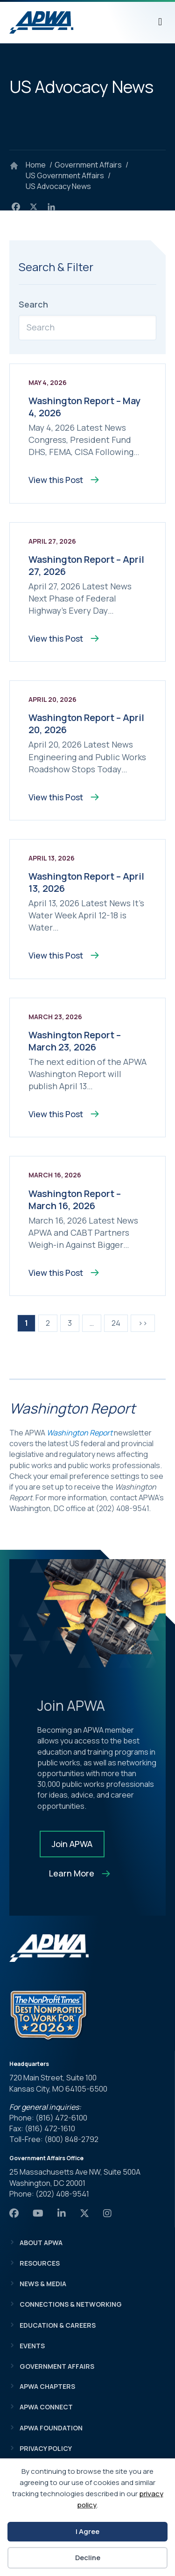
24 (116, 1323)
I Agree (87, 2531)
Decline (87, 2557)
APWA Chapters (47, 2386)
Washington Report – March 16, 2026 (74, 1199)
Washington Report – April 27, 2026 (86, 565)
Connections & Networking (71, 2304)
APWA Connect (46, 2406)
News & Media (43, 2283)
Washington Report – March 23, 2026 (74, 1041)
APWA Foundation (51, 2427)
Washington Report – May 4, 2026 (84, 406)
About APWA (41, 2242)
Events (32, 2345)
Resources (40, 2263)
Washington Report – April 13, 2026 (86, 882)
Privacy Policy (46, 2448)
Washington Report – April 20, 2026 (86, 723)
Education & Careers (58, 2325)
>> (142, 1323)
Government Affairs (57, 2366)
